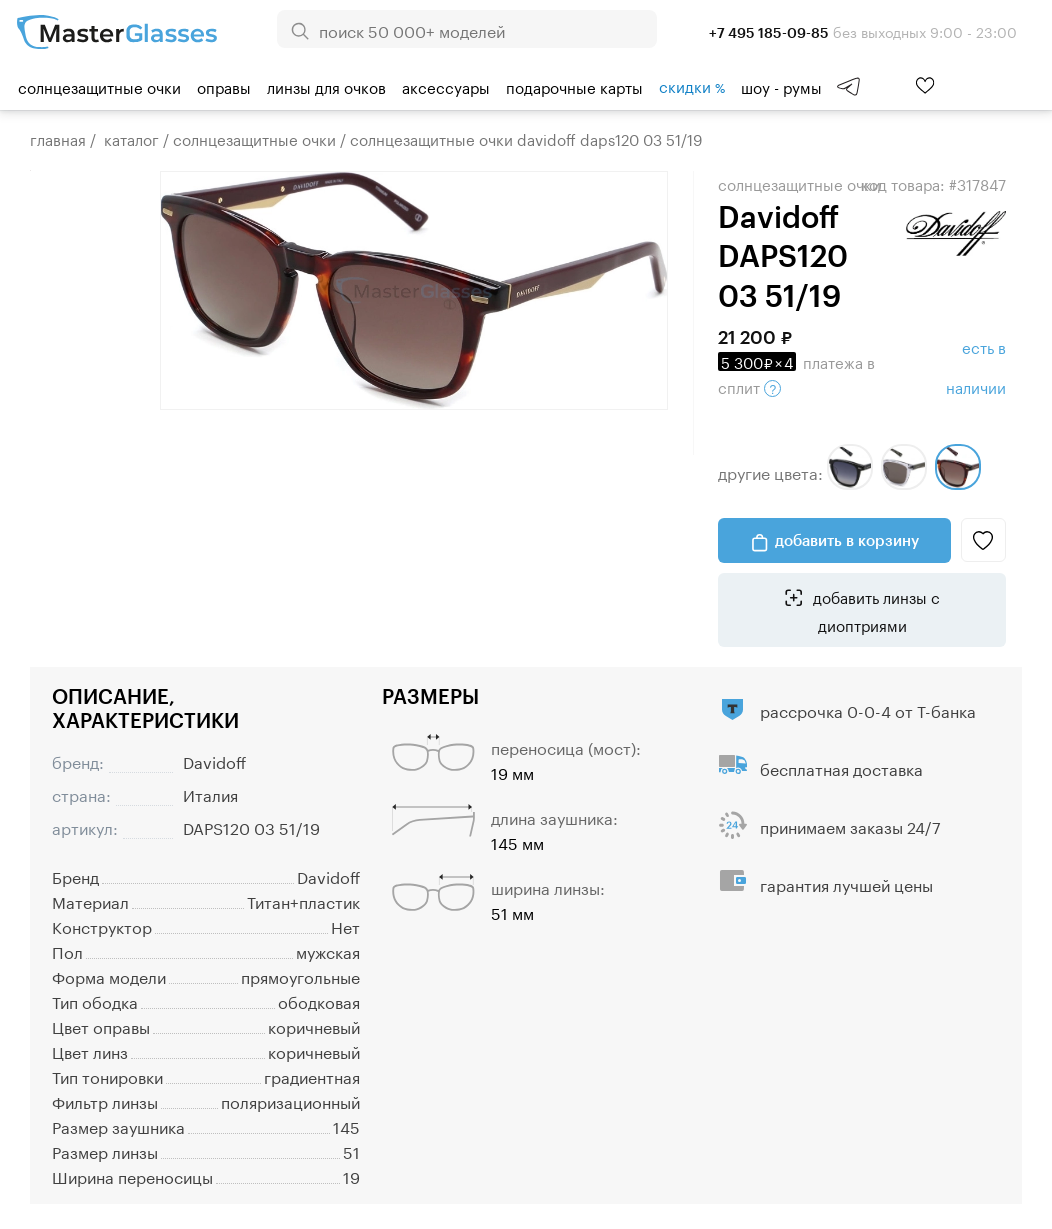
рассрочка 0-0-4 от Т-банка (868, 709)
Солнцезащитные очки (99, 86)
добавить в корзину (847, 540)
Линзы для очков (326, 86)
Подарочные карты (574, 86)
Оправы (224, 86)
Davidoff (214, 760)
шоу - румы (781, 86)
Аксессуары (446, 86)
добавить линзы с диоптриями (874, 610)
